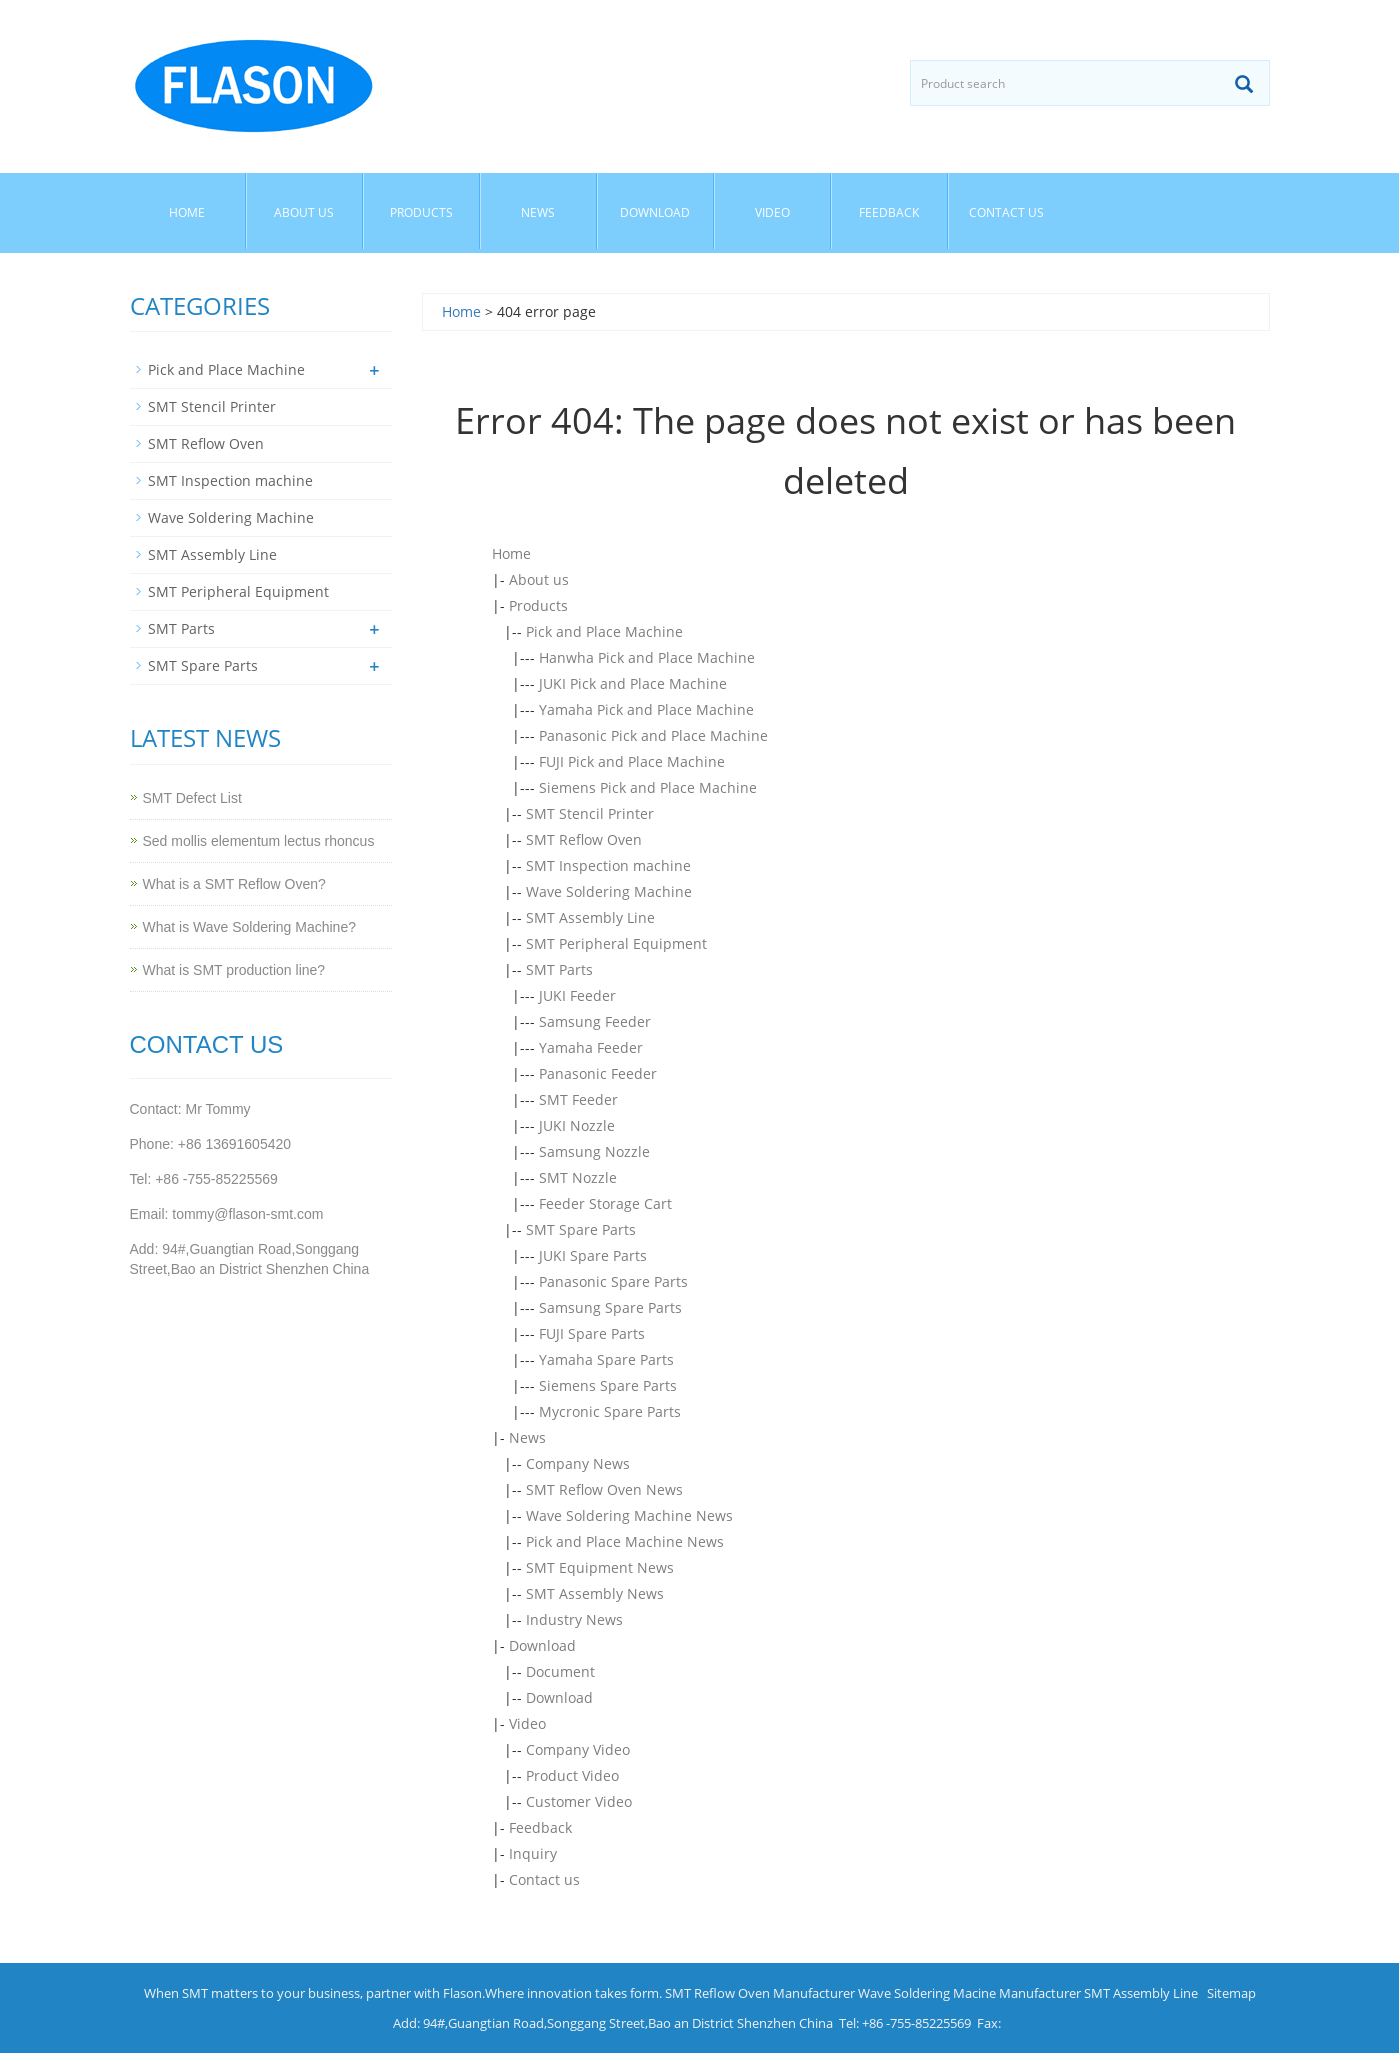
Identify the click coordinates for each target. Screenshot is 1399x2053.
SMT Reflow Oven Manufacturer (760, 1993)
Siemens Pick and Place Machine (648, 787)
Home (187, 212)
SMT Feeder (578, 1099)
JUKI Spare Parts (593, 1255)
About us (304, 212)
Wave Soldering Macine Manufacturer (969, 1993)
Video (772, 212)
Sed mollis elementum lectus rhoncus (259, 841)
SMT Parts (559, 969)
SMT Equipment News (600, 1567)
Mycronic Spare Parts (610, 1411)
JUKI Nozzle (577, 1125)
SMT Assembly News (595, 1593)
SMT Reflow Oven (584, 839)
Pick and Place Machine (604, 631)
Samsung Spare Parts (610, 1307)
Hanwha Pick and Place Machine (647, 657)
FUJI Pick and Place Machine (632, 761)
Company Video (578, 1749)
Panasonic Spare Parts (613, 1281)
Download (655, 212)
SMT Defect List (192, 798)
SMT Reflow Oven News (604, 1489)
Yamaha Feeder (591, 1047)
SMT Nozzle (578, 1177)
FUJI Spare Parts (592, 1333)
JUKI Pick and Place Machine (633, 683)
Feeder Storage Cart (605, 1203)
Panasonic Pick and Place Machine (653, 735)
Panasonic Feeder (598, 1073)
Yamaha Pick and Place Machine (646, 709)
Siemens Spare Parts (608, 1385)
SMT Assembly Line (590, 917)
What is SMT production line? (234, 970)
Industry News (574, 1619)
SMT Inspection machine (608, 865)
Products (421, 212)
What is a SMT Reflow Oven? (234, 884)
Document (560, 1671)
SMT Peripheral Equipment (616, 943)
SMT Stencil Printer (590, 813)
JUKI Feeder (577, 995)
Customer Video (579, 1801)
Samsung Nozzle (594, 1151)
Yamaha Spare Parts (606, 1359)
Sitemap (1231, 1993)
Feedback (889, 212)
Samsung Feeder (595, 1021)
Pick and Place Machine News (625, 1541)
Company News (578, 1463)
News (538, 212)
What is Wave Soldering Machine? (249, 927)
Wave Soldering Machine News (629, 1515)
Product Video (572, 1775)
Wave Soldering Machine (609, 891)
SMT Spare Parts (581, 1229)
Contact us (1006, 212)
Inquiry (533, 1853)
